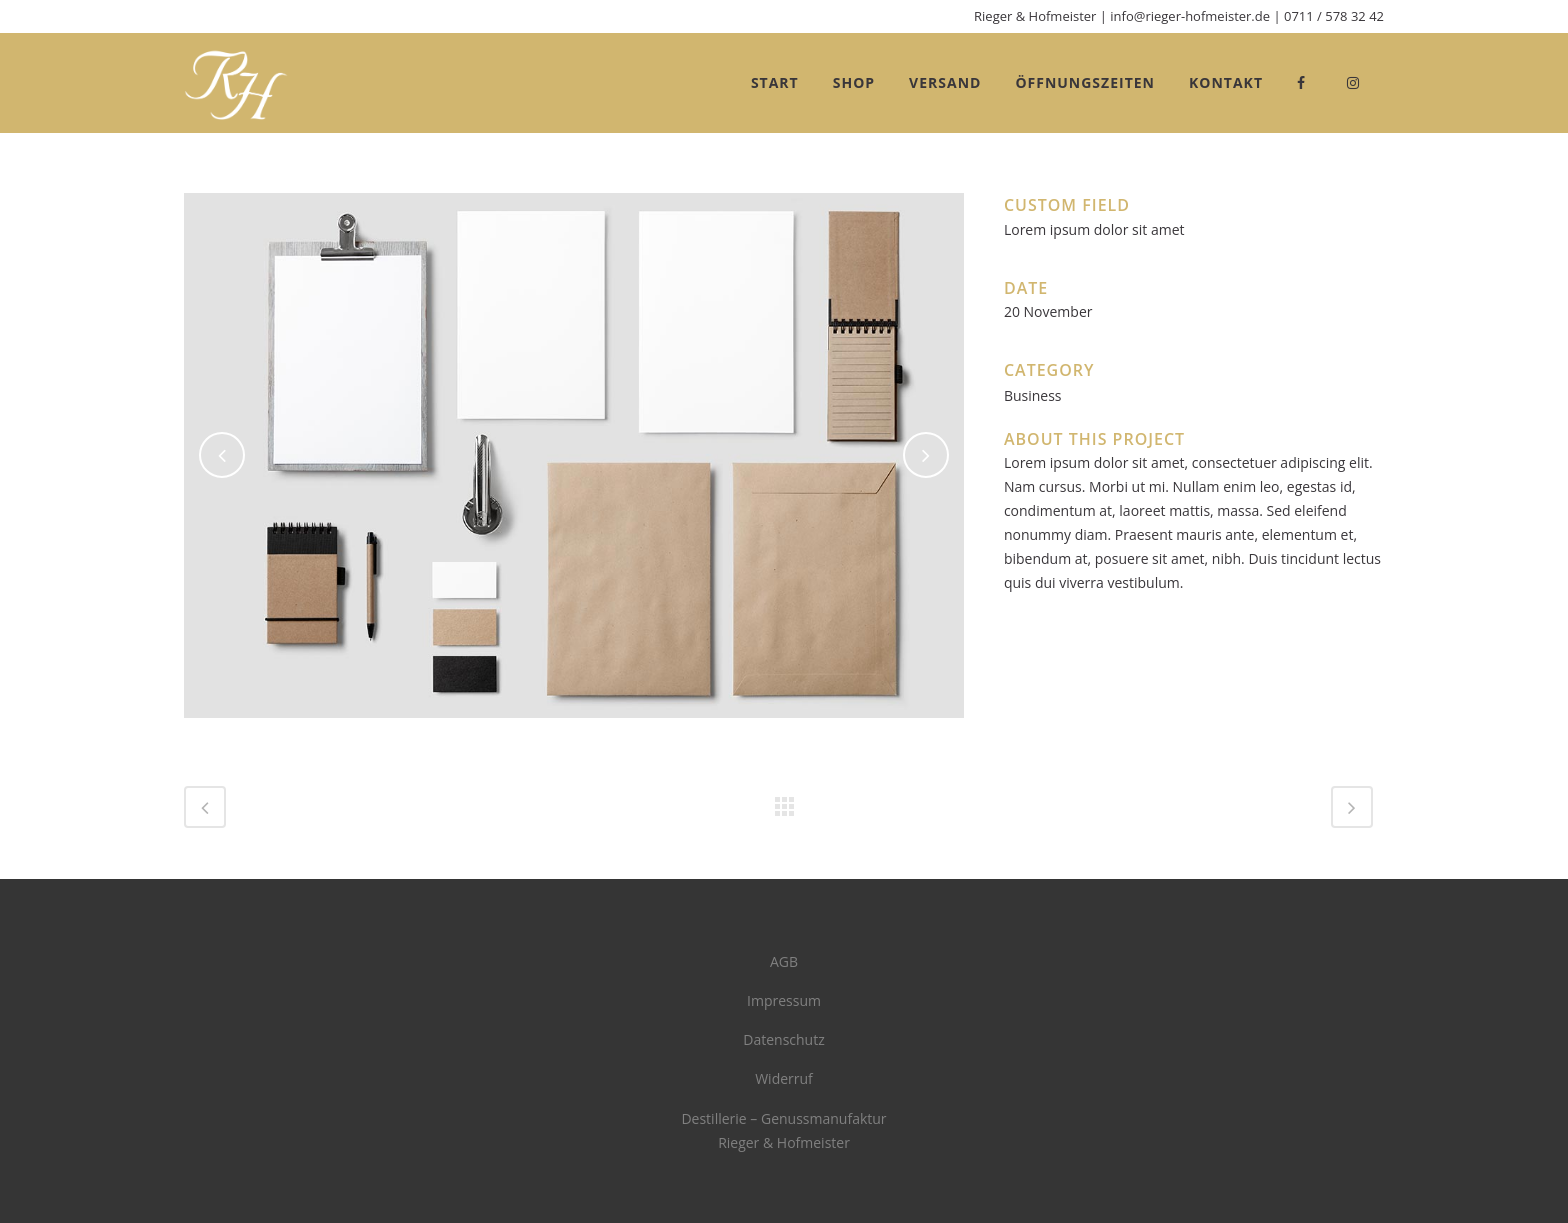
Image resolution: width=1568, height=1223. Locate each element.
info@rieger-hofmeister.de (1190, 16)
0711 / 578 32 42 (1334, 16)
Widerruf (784, 1078)
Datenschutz (783, 1039)
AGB (784, 961)
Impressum (784, 1000)
